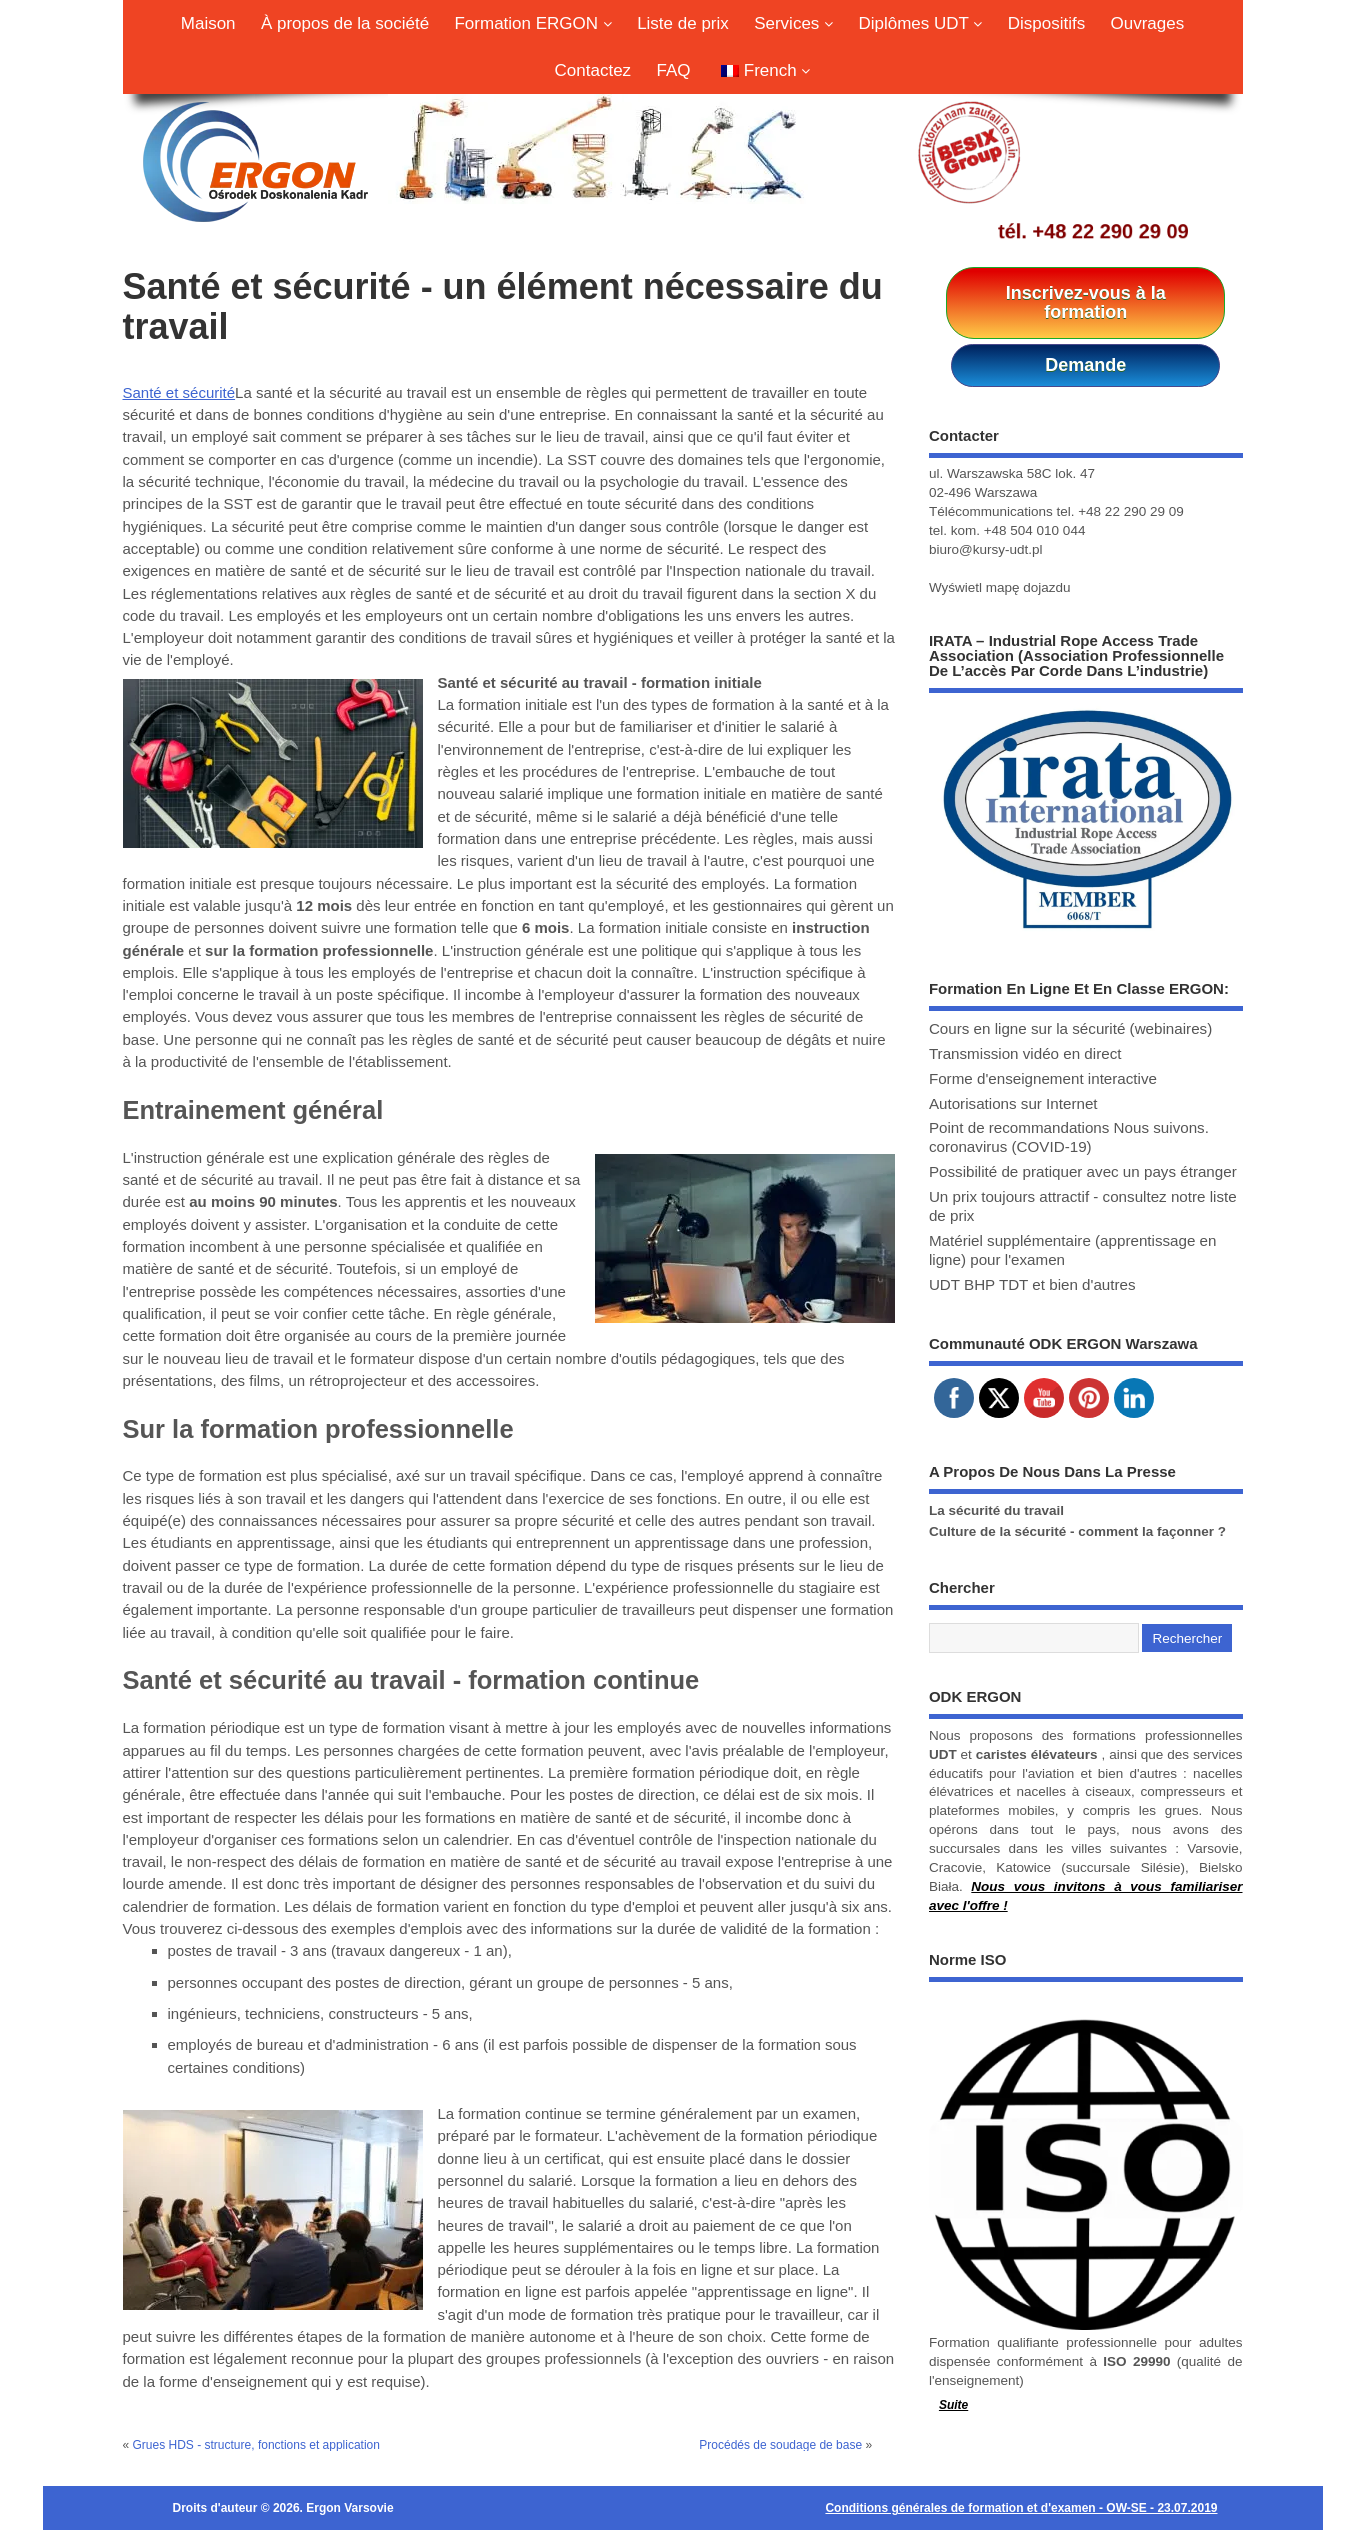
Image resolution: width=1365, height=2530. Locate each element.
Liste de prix (683, 23)
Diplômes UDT (920, 23)
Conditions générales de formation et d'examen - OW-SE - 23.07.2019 (1021, 2508)
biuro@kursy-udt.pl (986, 549)
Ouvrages (1148, 23)
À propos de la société (345, 23)
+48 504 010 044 (1035, 530)
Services (793, 23)
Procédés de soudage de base (780, 2445)
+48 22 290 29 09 (1111, 231)
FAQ (673, 70)
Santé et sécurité (179, 392)
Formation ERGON (532, 23)
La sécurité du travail (996, 1510)
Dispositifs (1046, 23)
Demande (1085, 365)
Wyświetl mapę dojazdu (1000, 587)
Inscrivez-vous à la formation (1086, 302)
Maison (208, 23)
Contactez (593, 70)
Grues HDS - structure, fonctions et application (256, 2445)
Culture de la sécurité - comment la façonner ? (1077, 1531)
